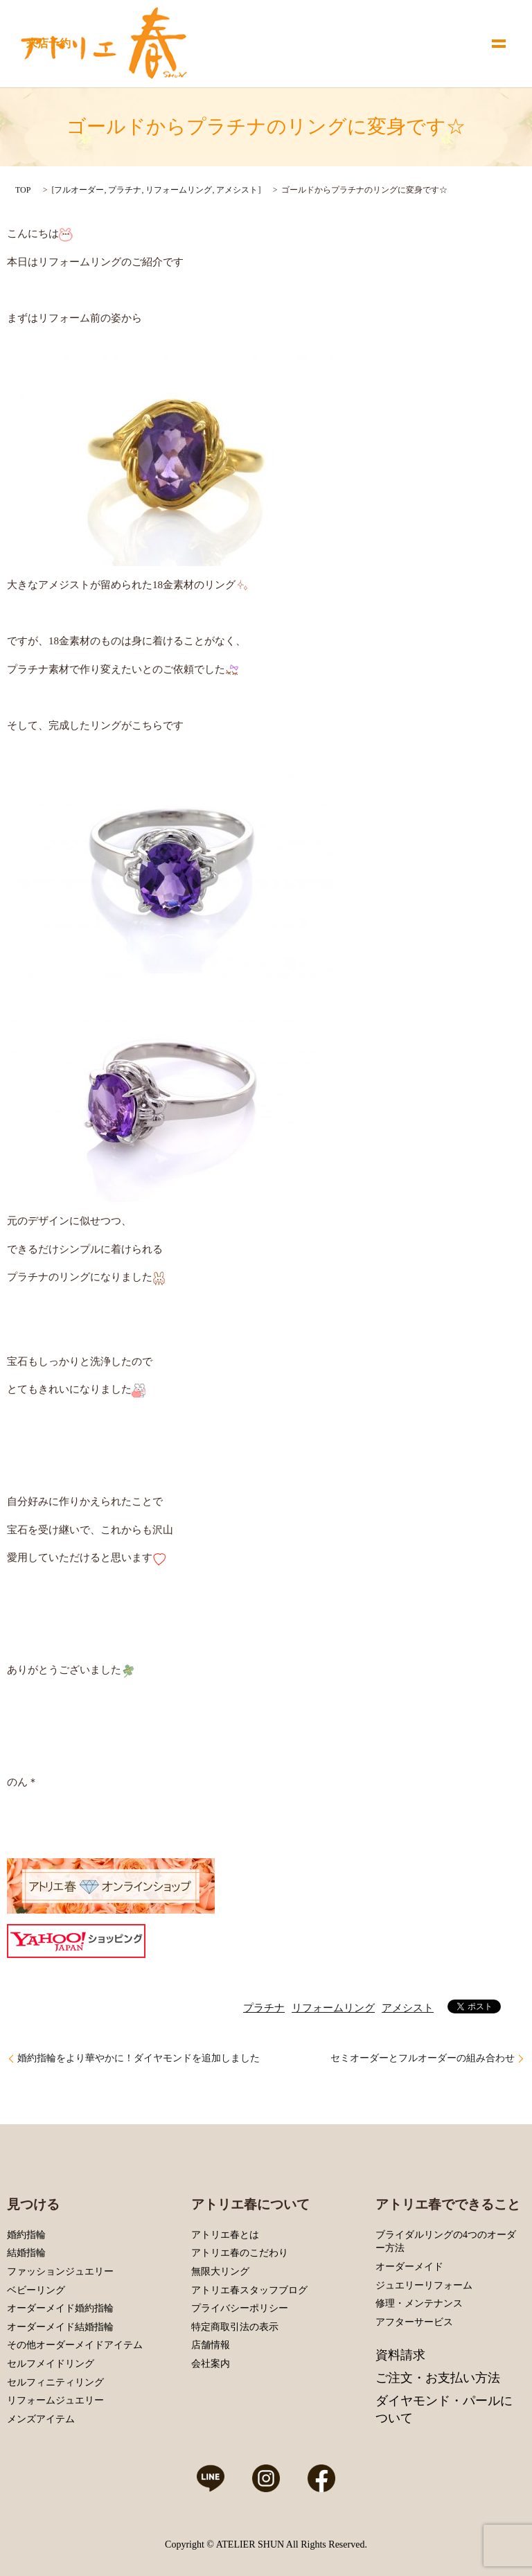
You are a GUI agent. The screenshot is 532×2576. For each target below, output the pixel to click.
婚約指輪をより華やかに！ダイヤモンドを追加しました (138, 2058)
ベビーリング (36, 2290)
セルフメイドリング (50, 2363)
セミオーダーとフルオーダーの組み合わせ (422, 2058)
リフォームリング (178, 190)
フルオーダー (79, 190)
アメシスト (237, 190)
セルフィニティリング (55, 2382)
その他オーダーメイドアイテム (75, 2345)
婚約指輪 (26, 2235)
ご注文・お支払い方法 (437, 2378)
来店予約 (48, 43)
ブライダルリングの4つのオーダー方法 (445, 2242)
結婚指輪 (26, 2253)
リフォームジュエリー (55, 2400)
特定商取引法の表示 (234, 2327)
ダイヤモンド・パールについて (444, 2409)
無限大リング (220, 2271)
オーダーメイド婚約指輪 (60, 2308)
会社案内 (210, 2363)
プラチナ (124, 190)
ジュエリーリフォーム (423, 2285)
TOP (22, 190)
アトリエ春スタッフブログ (249, 2290)
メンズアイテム (41, 2419)
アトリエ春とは (225, 2235)
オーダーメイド (409, 2266)
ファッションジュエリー (60, 2271)
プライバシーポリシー (239, 2308)
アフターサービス (414, 2322)
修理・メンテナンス (419, 2303)
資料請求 (400, 2355)
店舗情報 (210, 2345)
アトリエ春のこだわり (239, 2253)
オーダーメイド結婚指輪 (60, 2327)
